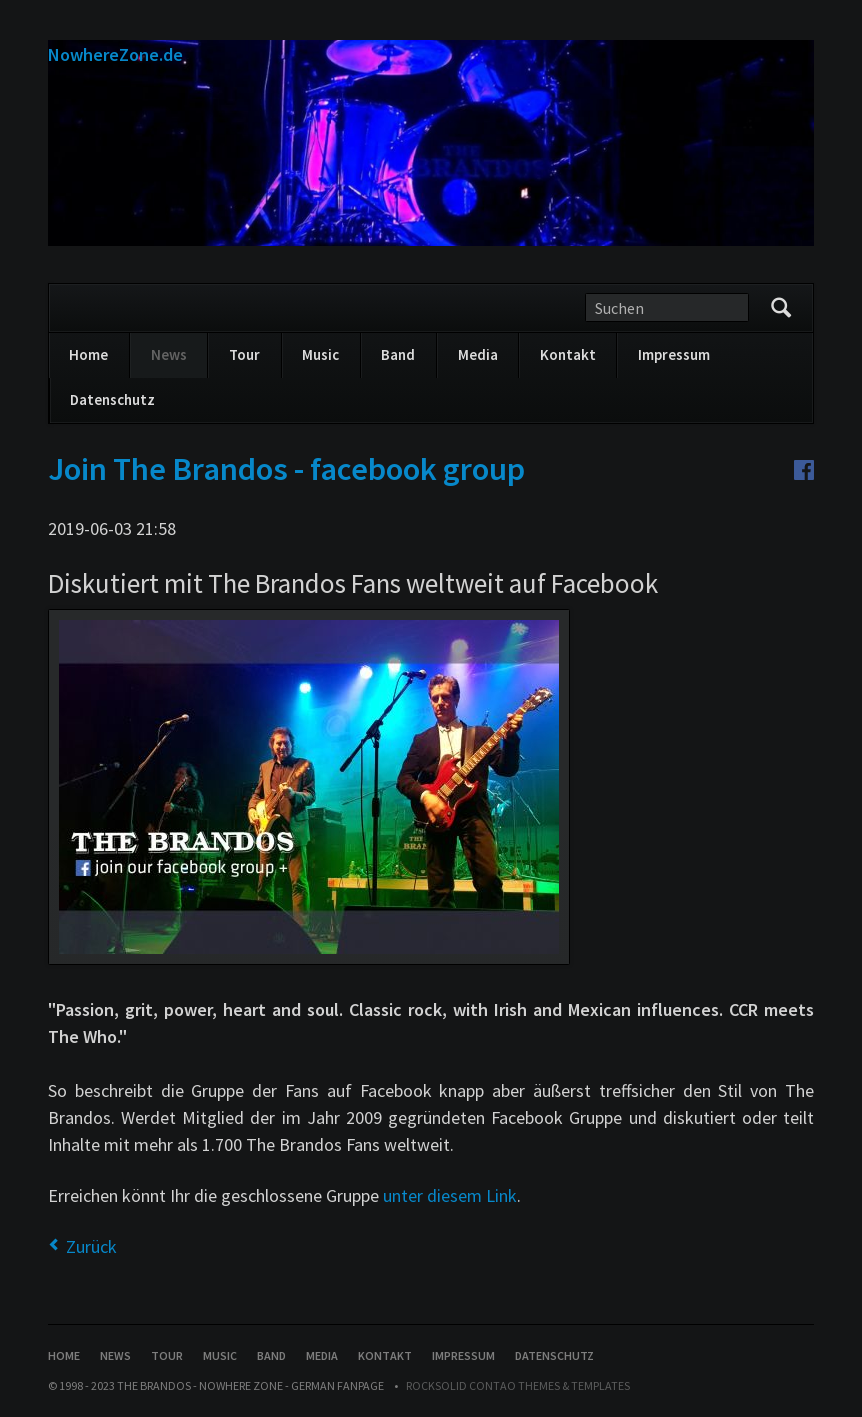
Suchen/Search (781, 308)
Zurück (91, 1246)
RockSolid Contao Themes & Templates (518, 1385)
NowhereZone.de (115, 54)
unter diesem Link (450, 1195)
